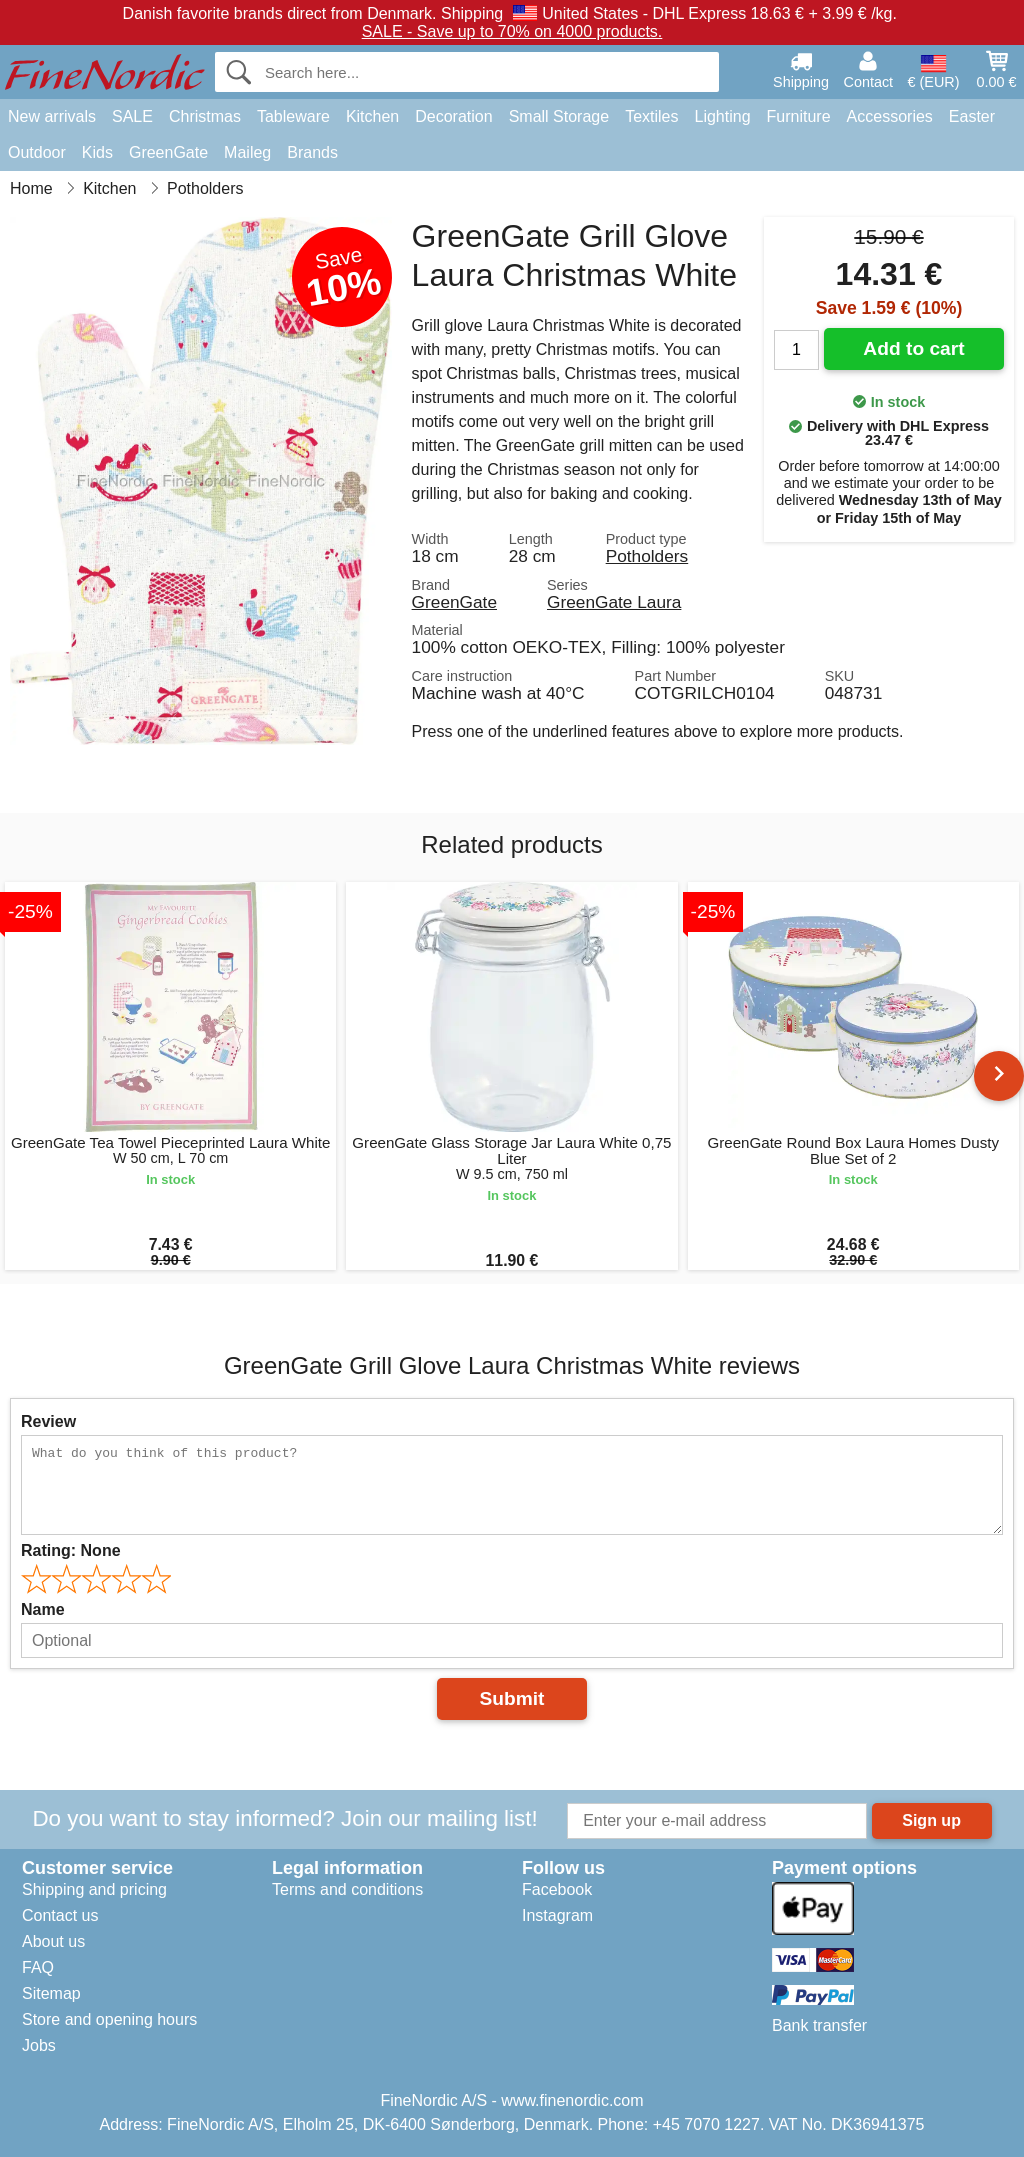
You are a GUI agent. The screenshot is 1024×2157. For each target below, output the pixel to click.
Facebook (557, 1889)
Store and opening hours (109, 2019)
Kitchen (372, 116)
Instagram (557, 1915)
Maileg (247, 152)
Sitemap (51, 1993)
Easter (972, 116)
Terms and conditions (347, 1889)
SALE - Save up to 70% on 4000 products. (512, 31)
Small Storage (559, 116)
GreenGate (168, 152)
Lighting (723, 116)
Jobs (39, 2045)
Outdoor (37, 152)
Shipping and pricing (94, 1889)
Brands (312, 152)
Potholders (647, 556)
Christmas (205, 116)
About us (53, 1941)
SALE (132, 116)
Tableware (293, 116)
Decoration (453, 116)
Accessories (890, 116)
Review (48, 1421)
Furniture (799, 116)
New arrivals (52, 116)
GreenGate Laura (614, 602)
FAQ (38, 1967)
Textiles (651, 116)
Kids (97, 152)
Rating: (71, 1550)
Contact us (60, 1915)
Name (43, 1609)
